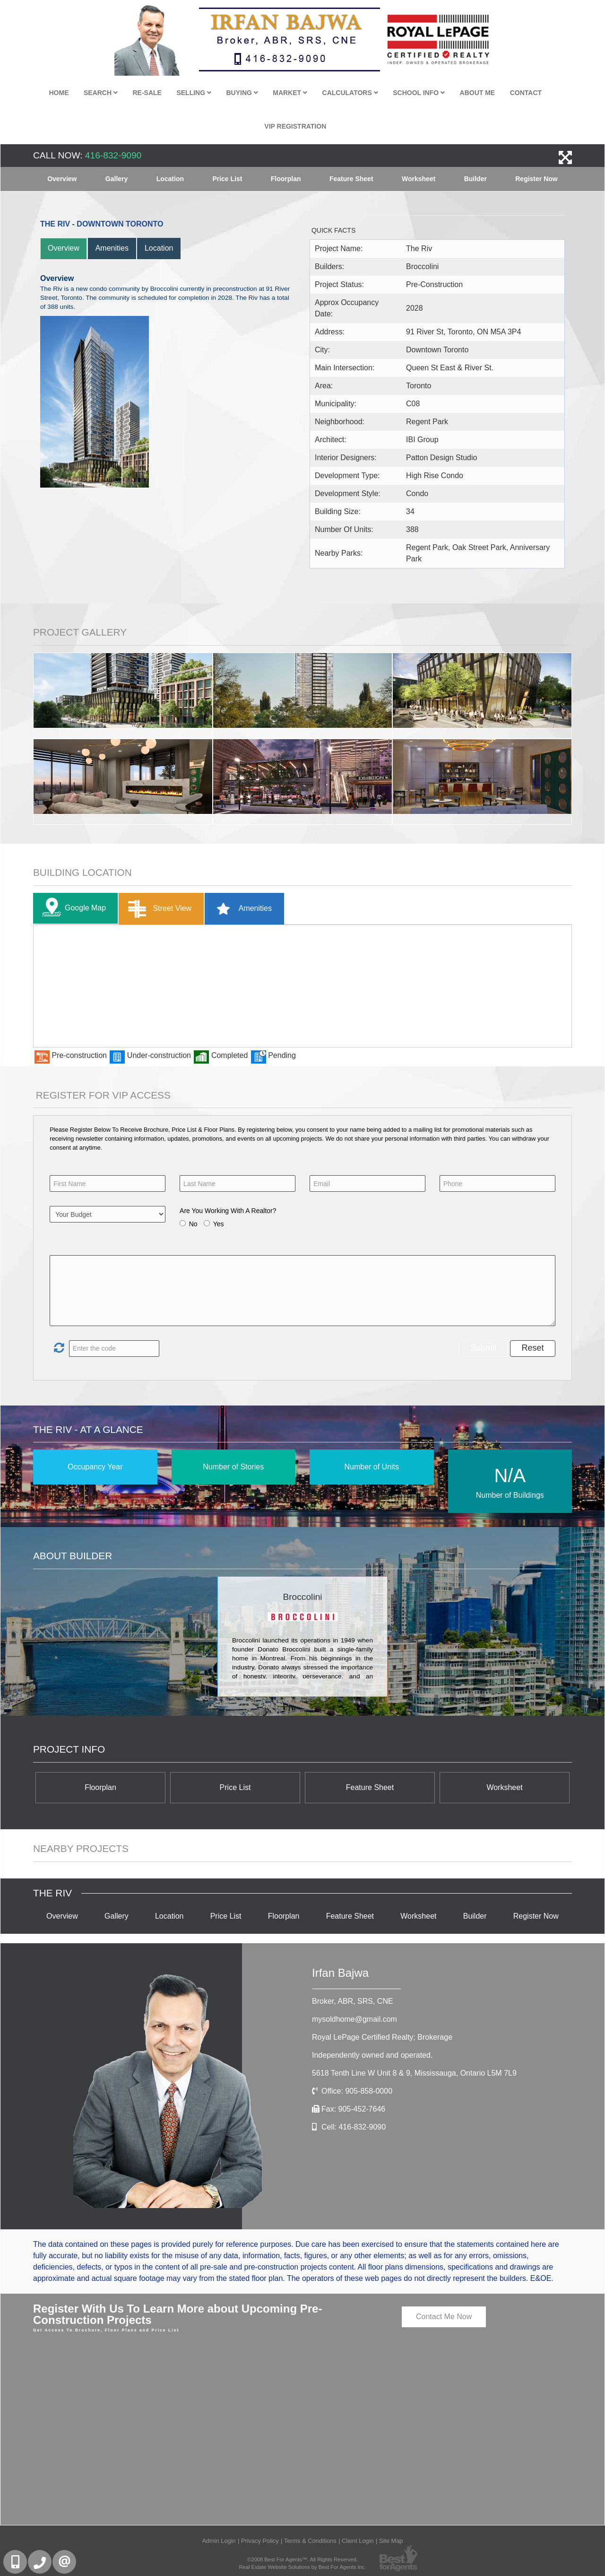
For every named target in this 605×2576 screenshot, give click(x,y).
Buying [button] (242, 92)
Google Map (72, 908)
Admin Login (219, 2540)
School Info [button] (419, 92)
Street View (157, 909)
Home (59, 92)
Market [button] (290, 92)
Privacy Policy (260, 2540)
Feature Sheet (351, 179)
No (193, 1224)
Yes (218, 1224)
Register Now (536, 179)
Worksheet (418, 179)
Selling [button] (193, 92)
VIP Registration (295, 126)
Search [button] (101, 92)
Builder (475, 179)
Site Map (391, 2540)
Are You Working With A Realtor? (228, 1210)
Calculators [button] (350, 92)
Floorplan (286, 179)
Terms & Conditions (310, 2540)
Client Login (358, 2540)
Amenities (112, 248)
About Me (477, 92)
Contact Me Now (444, 2317)
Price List (227, 179)
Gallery (116, 179)
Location (170, 179)
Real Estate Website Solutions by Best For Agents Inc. (302, 2567)
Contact (526, 92)
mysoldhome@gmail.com (354, 2019)
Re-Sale (146, 92)
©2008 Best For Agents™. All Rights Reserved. (302, 2559)
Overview (62, 179)
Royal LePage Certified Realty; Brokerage (382, 2037)
